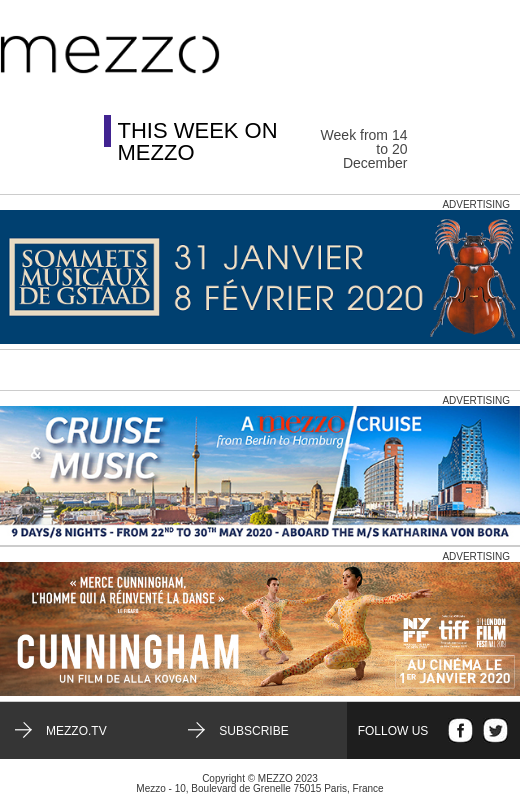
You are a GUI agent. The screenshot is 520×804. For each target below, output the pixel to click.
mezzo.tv (76, 731)
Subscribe (253, 731)
